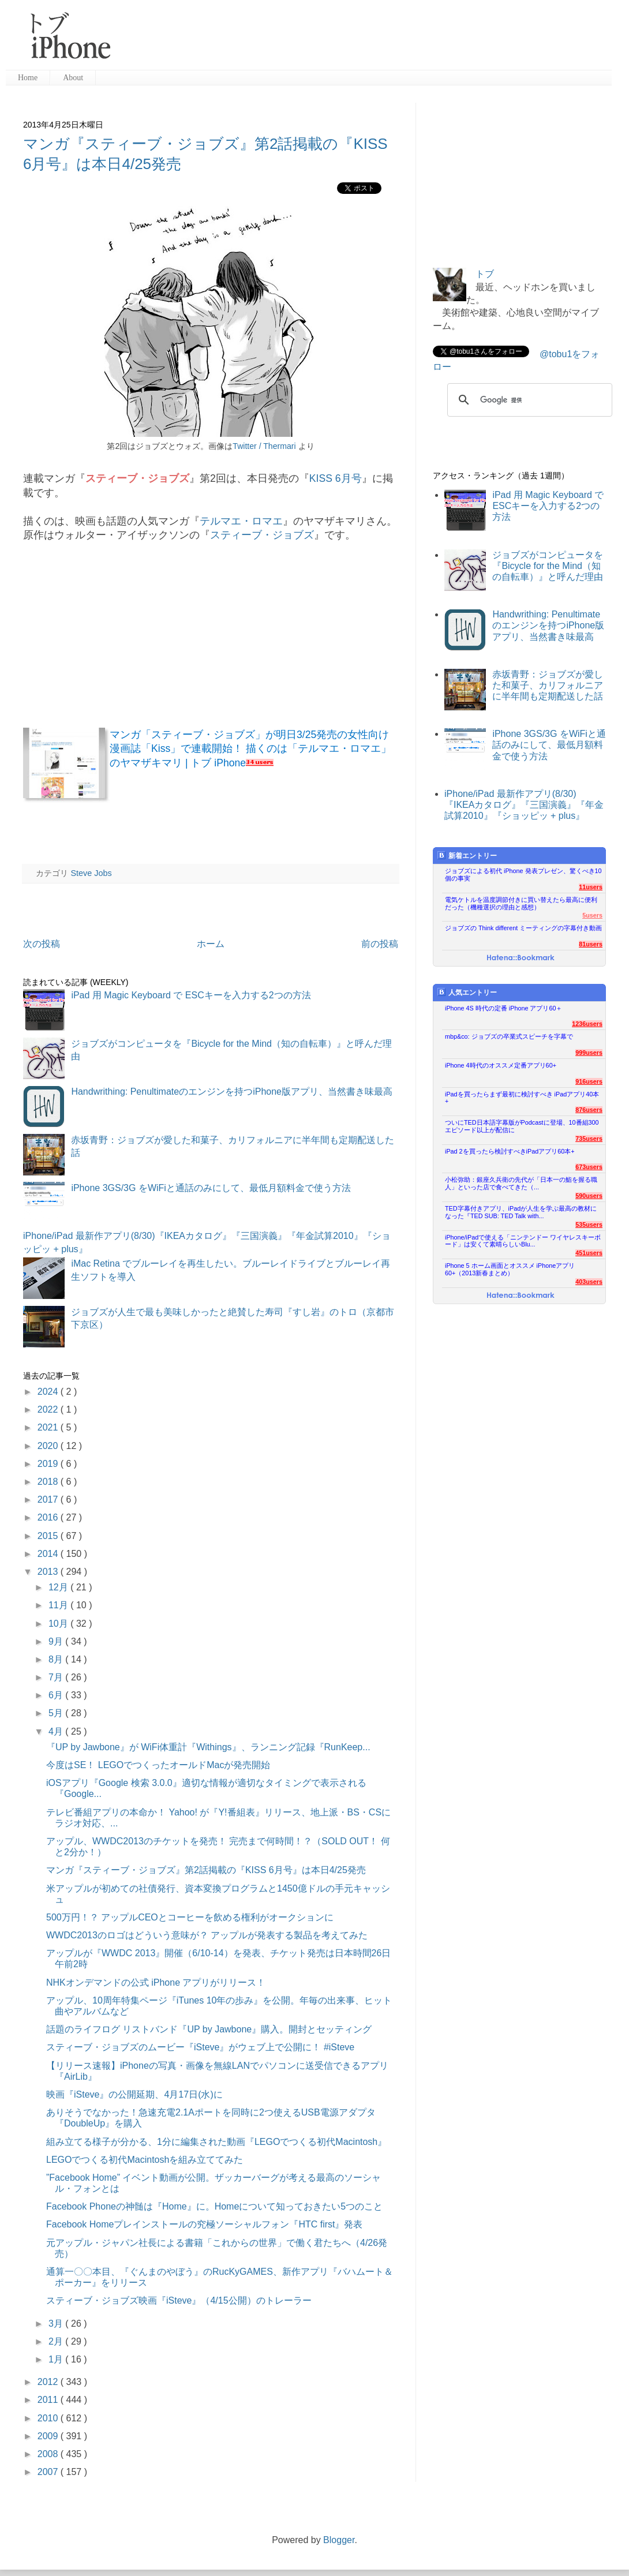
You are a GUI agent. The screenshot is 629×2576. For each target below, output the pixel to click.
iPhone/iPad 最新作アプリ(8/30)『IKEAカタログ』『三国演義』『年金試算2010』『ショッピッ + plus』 (524, 805)
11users (590, 886)
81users (590, 944)
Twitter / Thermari (264, 446)
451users (588, 1252)
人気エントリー (467, 992)
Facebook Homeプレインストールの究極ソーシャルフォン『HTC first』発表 (204, 2224)
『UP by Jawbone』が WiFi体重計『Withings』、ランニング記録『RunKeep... (208, 1747)
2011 (49, 2400)
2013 (49, 1572)
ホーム (210, 944)
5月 (56, 1713)
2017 (49, 1499)
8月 (56, 1659)
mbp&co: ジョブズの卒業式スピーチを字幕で (509, 1036)
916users (588, 1081)
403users (588, 1281)
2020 (49, 1446)
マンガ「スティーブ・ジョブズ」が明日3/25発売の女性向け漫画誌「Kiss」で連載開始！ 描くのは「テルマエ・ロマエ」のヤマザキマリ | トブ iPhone (250, 749)
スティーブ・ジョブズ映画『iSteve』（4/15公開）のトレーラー (179, 2300)
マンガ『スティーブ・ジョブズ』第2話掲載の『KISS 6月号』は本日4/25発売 (206, 1870)
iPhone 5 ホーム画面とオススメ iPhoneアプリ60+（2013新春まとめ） (510, 1269)
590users (588, 1195)
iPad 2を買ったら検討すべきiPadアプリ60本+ (510, 1151)
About (73, 77)
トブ (485, 274)
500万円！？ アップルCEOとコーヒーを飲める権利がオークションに (190, 1917)
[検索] (528, 400)
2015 (49, 1536)
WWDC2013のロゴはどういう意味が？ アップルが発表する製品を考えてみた (207, 1935)
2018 (49, 1482)
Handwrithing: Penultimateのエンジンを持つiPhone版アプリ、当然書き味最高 (231, 1091)
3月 (56, 2323)
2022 (49, 1409)
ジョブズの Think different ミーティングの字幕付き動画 (523, 927)
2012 (49, 2382)
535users (588, 1224)
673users (588, 1166)
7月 (56, 1677)
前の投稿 (379, 944)
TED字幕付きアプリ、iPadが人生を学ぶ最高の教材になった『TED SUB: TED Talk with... (521, 1212)
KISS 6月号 (335, 478)
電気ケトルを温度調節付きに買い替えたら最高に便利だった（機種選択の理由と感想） (521, 903)
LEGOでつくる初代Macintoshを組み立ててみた (144, 2160)
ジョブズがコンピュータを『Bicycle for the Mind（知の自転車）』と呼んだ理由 (547, 566)
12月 (59, 1587)
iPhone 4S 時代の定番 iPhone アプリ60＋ (503, 1008)
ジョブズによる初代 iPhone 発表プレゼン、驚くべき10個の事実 (523, 874)
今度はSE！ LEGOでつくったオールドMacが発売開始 (158, 1765)
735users (588, 1138)
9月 (56, 1641)
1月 (56, 2359)
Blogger (338, 2540)
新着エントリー (467, 855)
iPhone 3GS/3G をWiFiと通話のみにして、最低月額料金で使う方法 (211, 1188)
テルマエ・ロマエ (241, 521)
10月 (59, 1623)
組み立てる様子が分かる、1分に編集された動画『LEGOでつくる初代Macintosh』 (216, 2142)
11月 (59, 1605)
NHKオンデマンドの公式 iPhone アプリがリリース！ (156, 1982)
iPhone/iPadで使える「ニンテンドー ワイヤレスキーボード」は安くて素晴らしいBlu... (523, 1241)
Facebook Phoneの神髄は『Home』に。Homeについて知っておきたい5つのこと (214, 2206)
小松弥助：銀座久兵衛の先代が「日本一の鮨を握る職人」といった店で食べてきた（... (521, 1183)
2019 (49, 1464)
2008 (49, 2454)
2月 (56, 2341)
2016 (49, 1517)
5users (592, 915)
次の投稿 (41, 944)
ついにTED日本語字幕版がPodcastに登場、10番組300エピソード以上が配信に (522, 1126)
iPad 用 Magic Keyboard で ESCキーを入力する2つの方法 (190, 995)
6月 (56, 1695)
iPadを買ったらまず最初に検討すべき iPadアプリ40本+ (522, 1098)
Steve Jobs (90, 873)
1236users (587, 1023)
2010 (49, 2418)
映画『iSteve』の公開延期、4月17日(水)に (134, 2094)
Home (28, 77)
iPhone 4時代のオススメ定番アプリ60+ (500, 1065)
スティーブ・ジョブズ (262, 535)
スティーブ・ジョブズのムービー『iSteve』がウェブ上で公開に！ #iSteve (200, 2047)
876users (588, 1109)
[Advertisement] (366, 40)
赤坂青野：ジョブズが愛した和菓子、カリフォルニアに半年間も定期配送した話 (547, 685)
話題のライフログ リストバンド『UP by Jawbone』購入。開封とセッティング (209, 2029)
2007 (49, 2472)
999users (588, 1052)
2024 (49, 1391)
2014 (49, 1554)
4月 (56, 1731)
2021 (49, 1427)
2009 (49, 2436)
